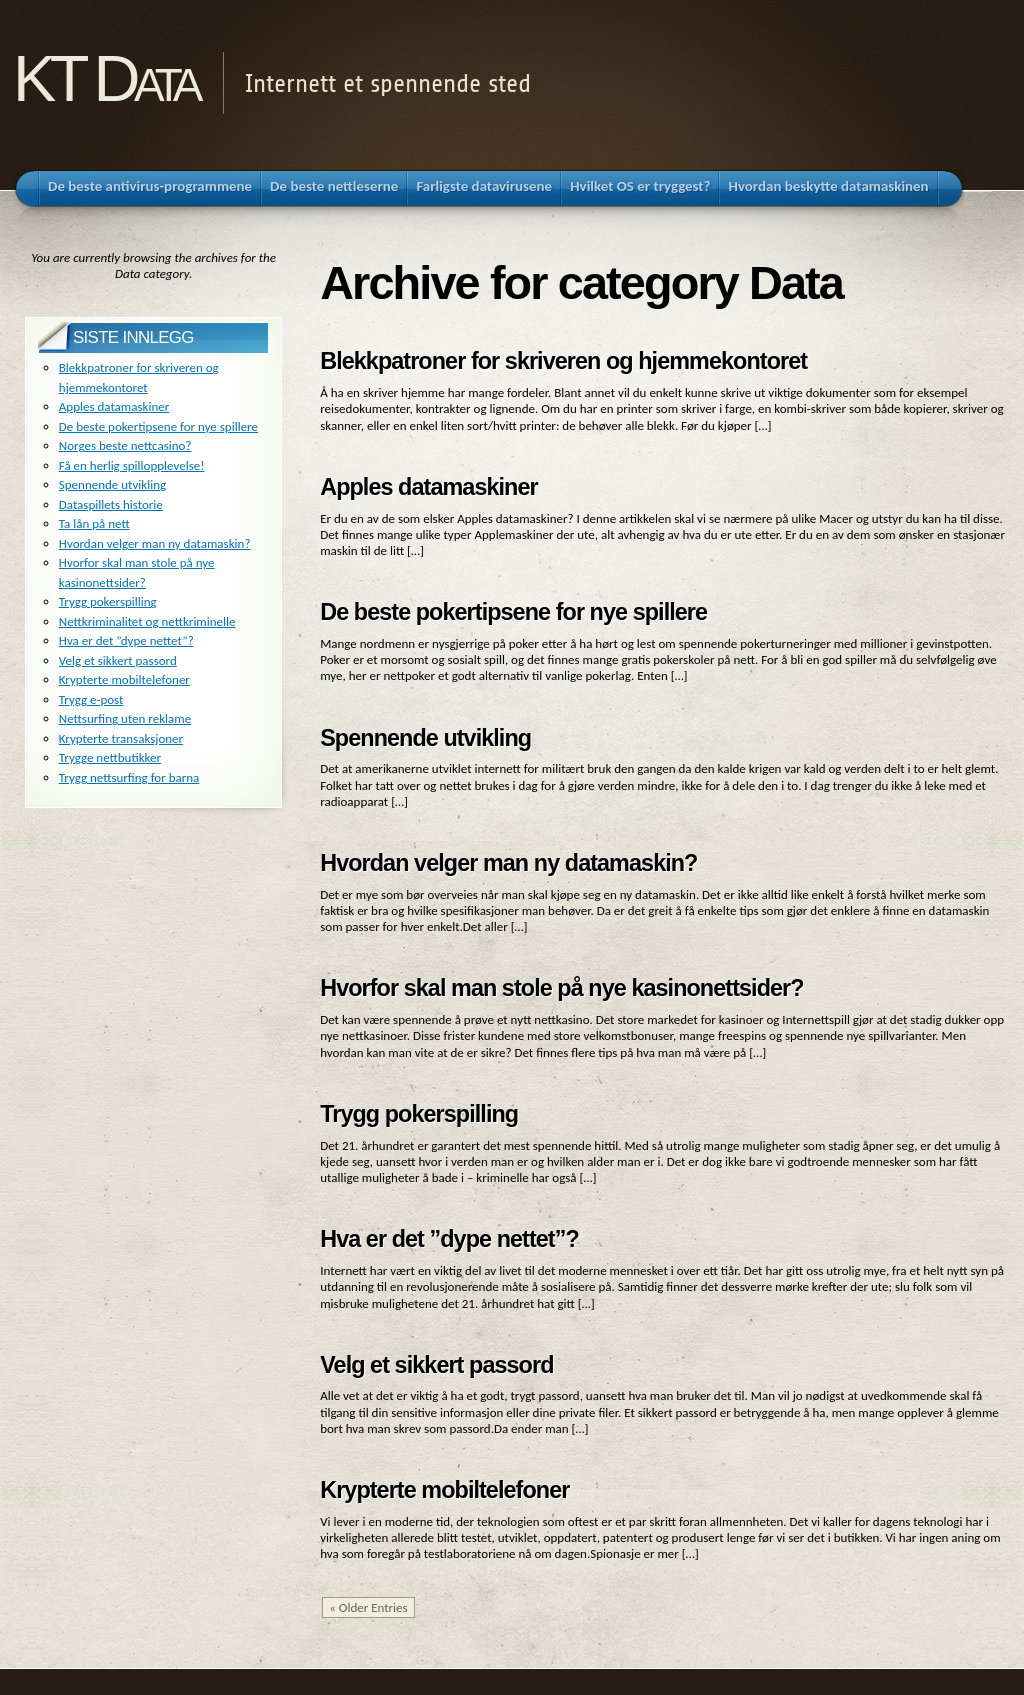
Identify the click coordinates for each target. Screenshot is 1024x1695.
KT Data (105, 78)
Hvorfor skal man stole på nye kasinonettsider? (561, 988)
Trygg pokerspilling (419, 1114)
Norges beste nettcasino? (125, 445)
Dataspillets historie (111, 504)
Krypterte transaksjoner (121, 738)
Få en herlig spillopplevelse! (132, 465)
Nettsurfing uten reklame (125, 718)
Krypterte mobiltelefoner (444, 1490)
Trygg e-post (91, 699)
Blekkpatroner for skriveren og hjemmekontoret (563, 361)
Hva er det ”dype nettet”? (449, 1239)
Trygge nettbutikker (110, 757)
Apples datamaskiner (429, 487)
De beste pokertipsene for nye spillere (513, 612)
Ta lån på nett (94, 523)
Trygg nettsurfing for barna (129, 777)
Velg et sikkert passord (436, 1365)
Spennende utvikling (425, 738)
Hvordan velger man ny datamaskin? (508, 863)
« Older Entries (368, 1607)
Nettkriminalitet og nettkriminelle (147, 621)
